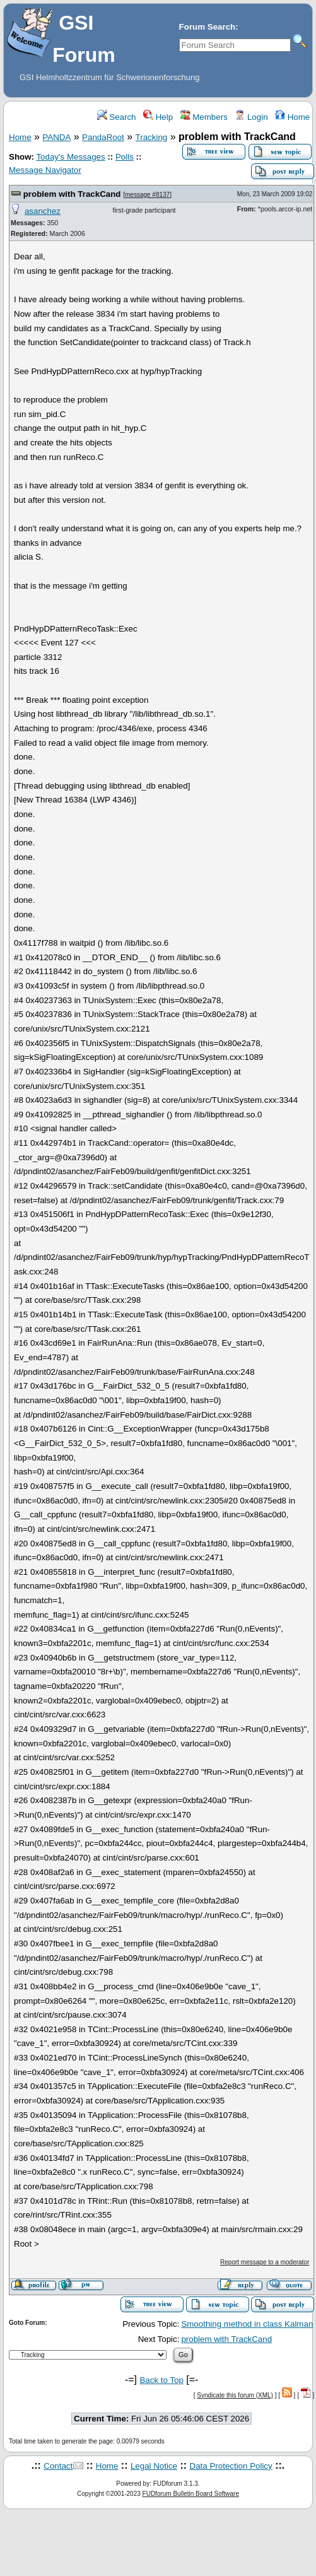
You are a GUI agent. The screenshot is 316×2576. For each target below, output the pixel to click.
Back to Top (161, 2380)
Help (158, 117)
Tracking (152, 137)
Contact (58, 2466)
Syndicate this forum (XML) (235, 2395)
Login (251, 117)
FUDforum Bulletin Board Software (191, 2493)
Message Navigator (45, 170)
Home (292, 117)
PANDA (56, 137)
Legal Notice (154, 2466)
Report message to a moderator (264, 2262)
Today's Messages (70, 157)
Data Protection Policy (231, 2466)
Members (204, 117)
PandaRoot (103, 137)
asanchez (43, 211)
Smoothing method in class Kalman (247, 2324)
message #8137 (147, 194)
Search (116, 117)
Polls (124, 157)
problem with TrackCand (72, 194)
